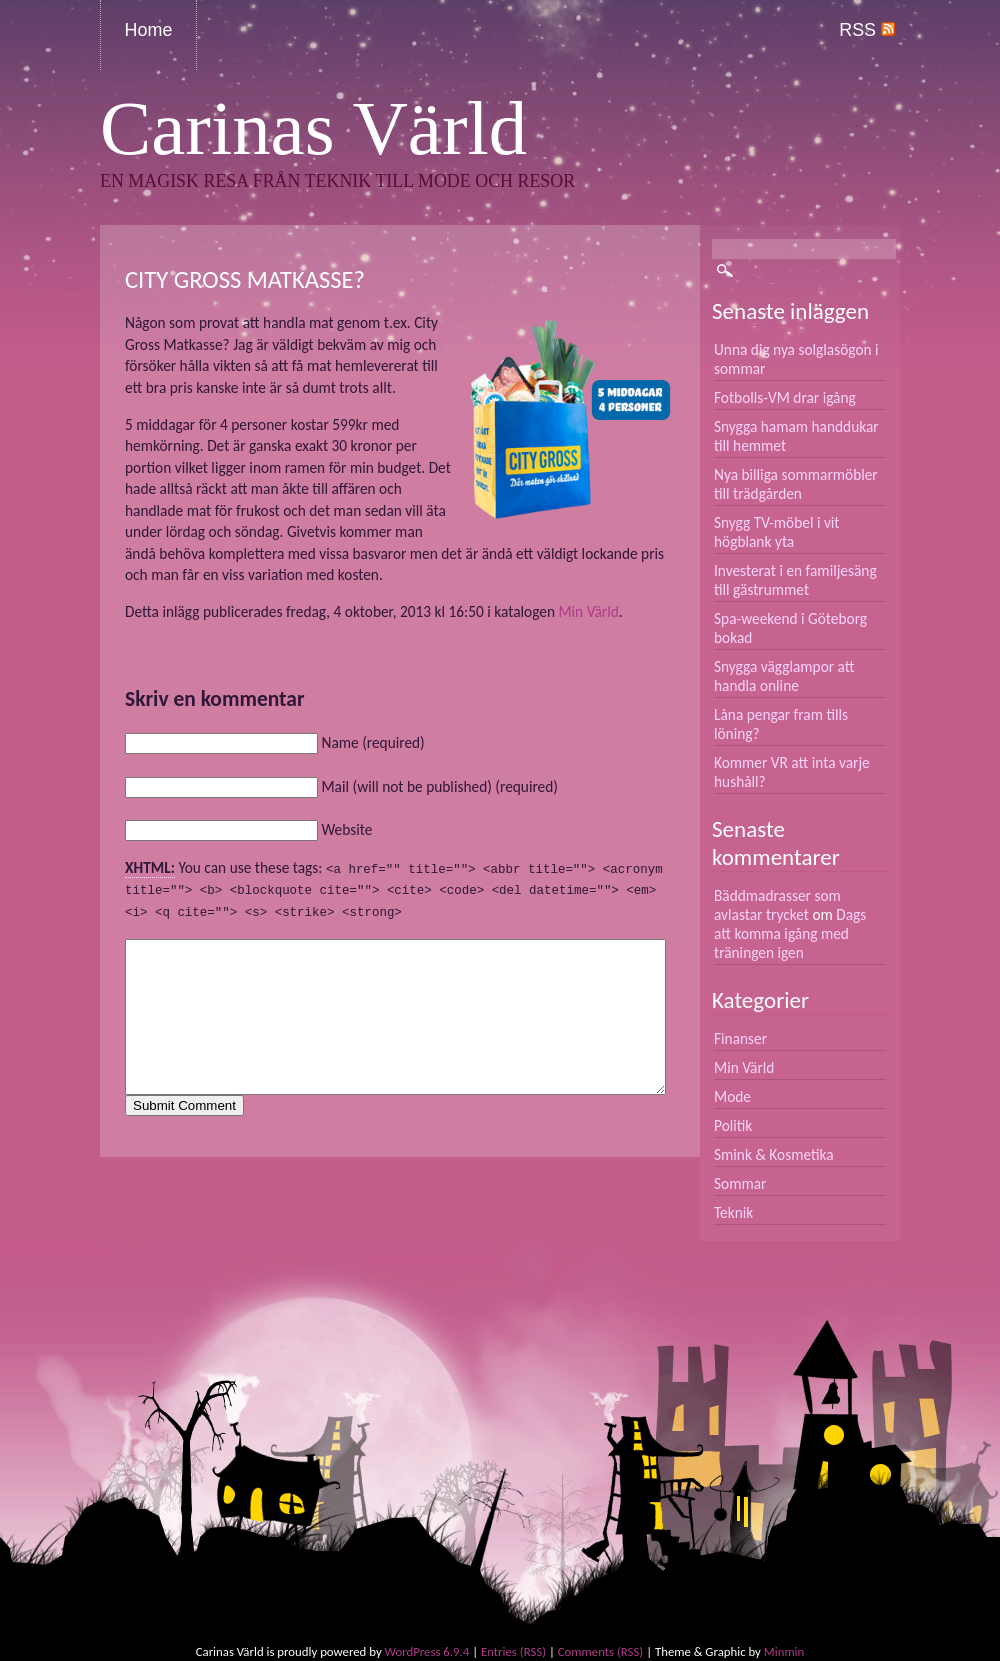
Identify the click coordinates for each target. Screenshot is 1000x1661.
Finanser (740, 1038)
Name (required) (372, 742)
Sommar (740, 1183)
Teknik (733, 1212)
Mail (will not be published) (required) (439, 786)
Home (149, 30)
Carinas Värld (313, 128)
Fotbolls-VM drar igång (785, 397)
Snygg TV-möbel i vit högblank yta (777, 532)
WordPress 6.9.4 (427, 1651)
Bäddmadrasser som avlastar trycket (777, 905)
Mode (732, 1096)
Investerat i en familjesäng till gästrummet (795, 580)
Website (346, 829)
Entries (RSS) (513, 1651)
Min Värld (588, 611)
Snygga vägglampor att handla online (784, 676)
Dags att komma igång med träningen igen (790, 933)
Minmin (784, 1651)
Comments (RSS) (600, 1651)
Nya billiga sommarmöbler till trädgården (796, 484)
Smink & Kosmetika (774, 1154)
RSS (867, 30)
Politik (733, 1125)
